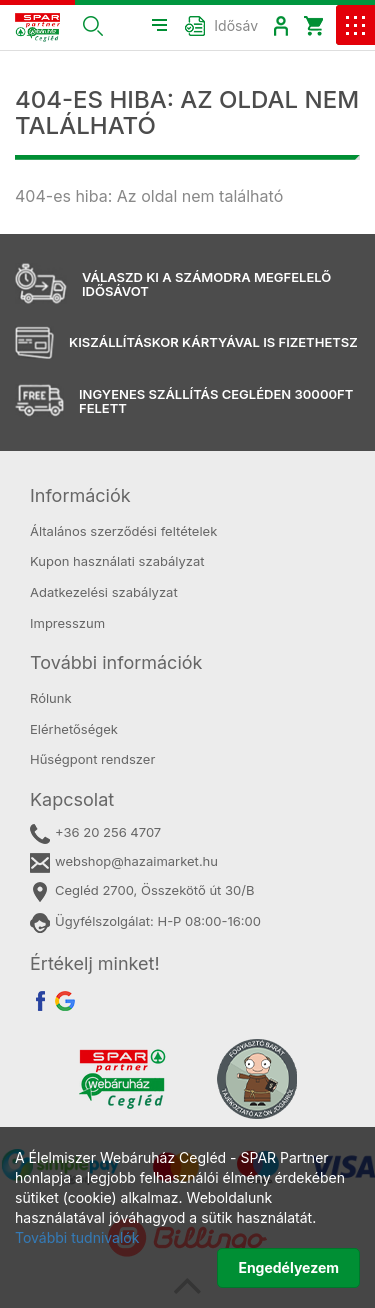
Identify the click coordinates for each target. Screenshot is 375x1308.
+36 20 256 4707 (95, 833)
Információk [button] (80, 495)
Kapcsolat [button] (72, 799)
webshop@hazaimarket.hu (124, 862)
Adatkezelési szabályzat (104, 592)
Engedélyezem (288, 1267)
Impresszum (67, 623)
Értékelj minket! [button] (95, 963)
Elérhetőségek (74, 729)
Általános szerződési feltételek (123, 531)
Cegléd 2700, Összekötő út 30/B (142, 891)
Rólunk (51, 698)
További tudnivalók (77, 1237)
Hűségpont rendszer (92, 759)
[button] (93, 25)
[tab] (187, 496)
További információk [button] (116, 662)
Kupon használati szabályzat (117, 561)
